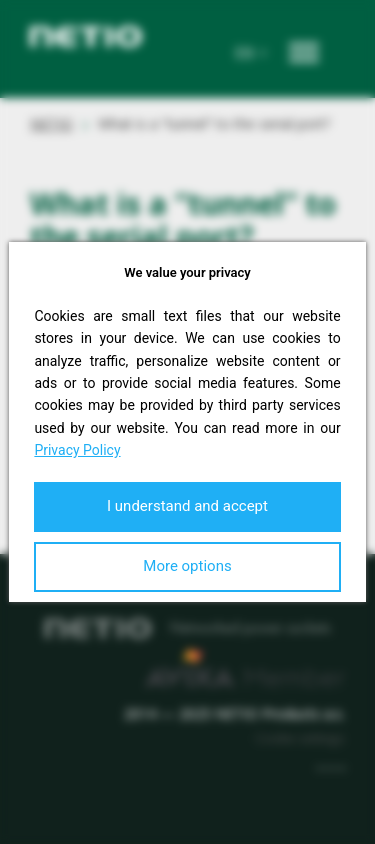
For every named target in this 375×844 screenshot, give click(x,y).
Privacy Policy (77, 450)
